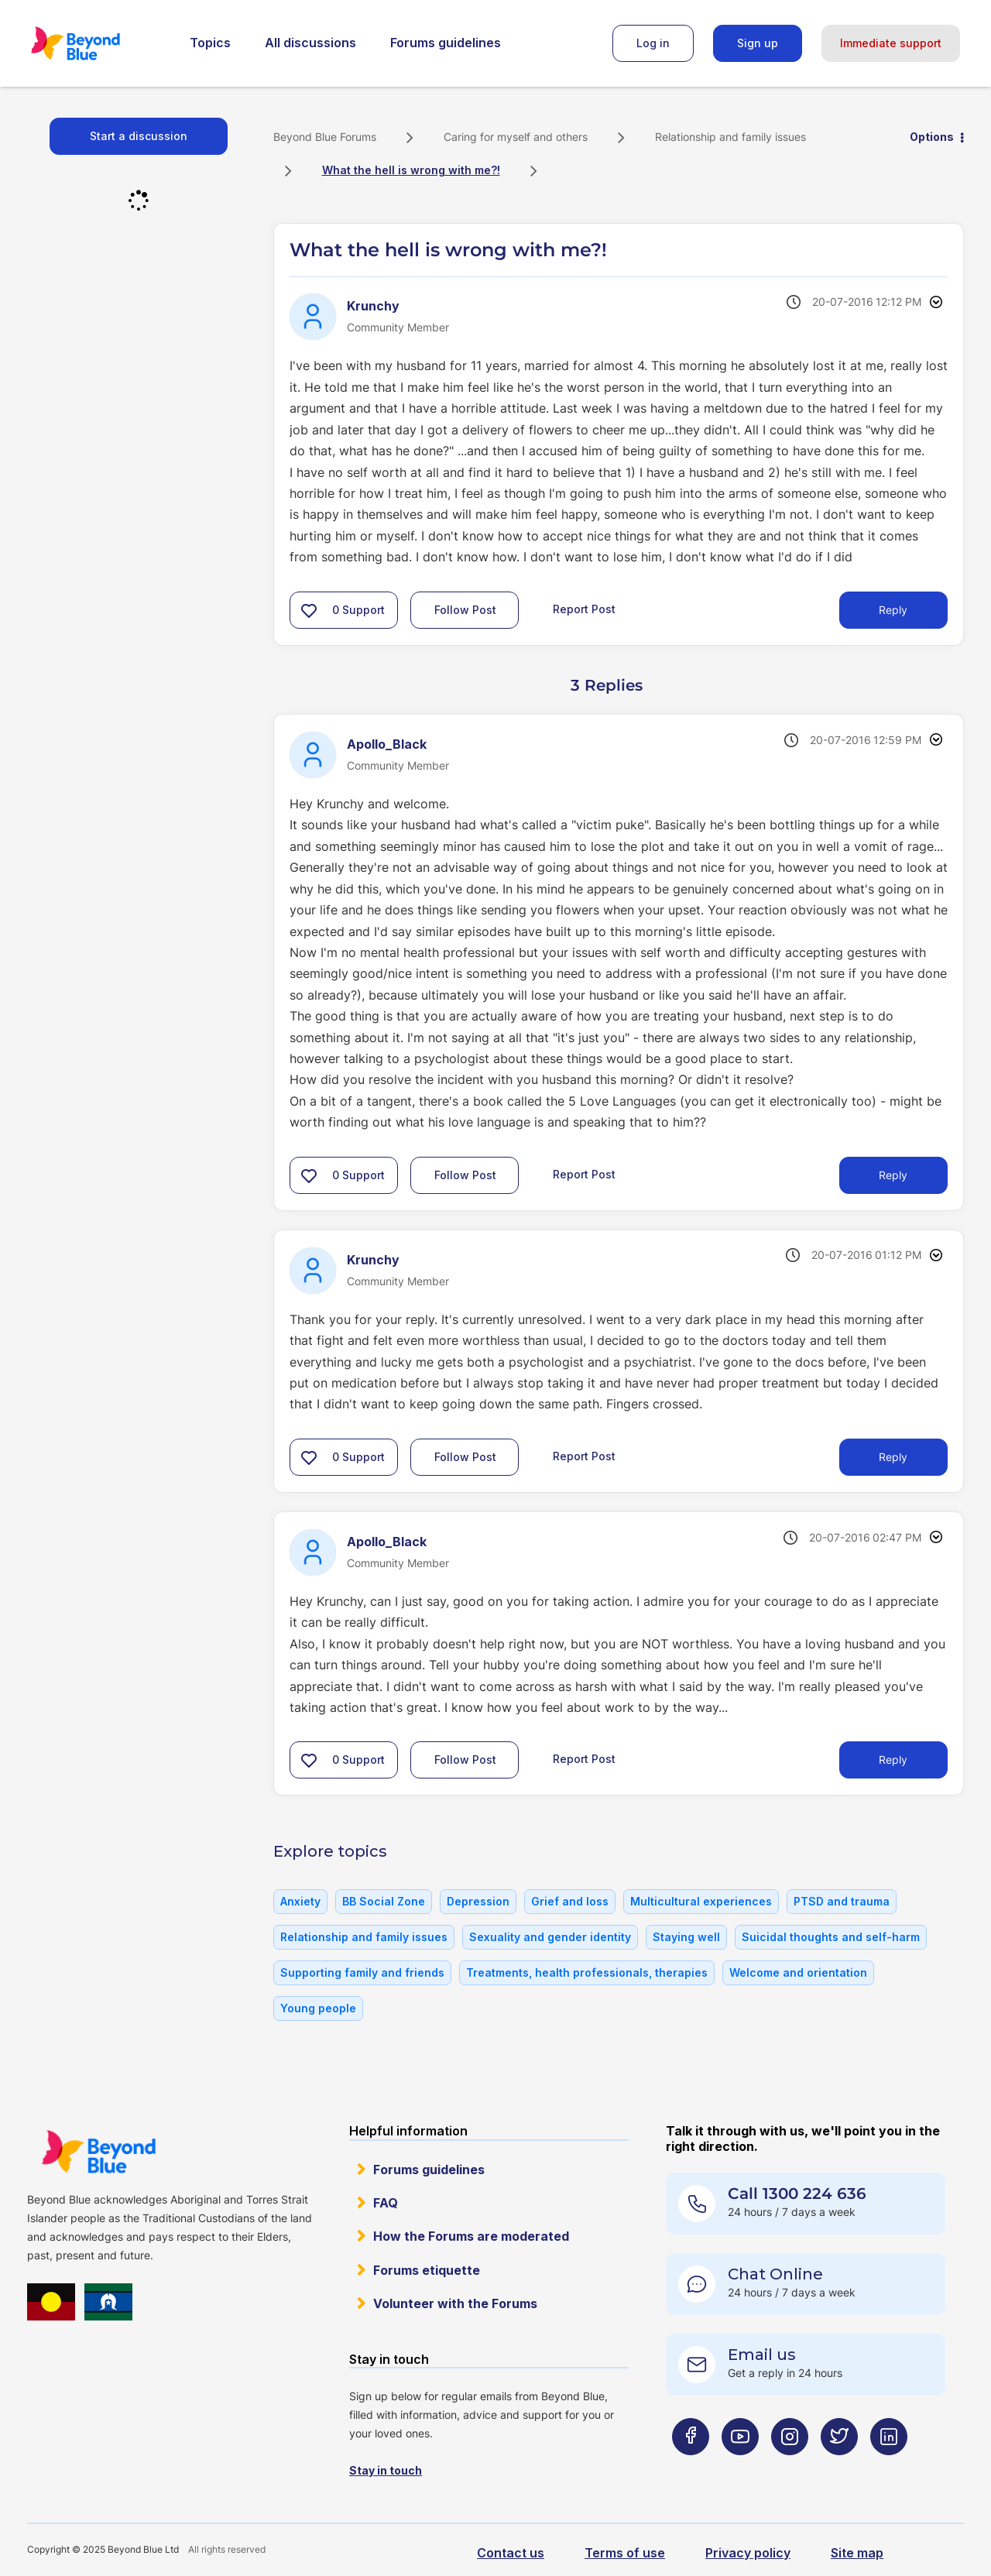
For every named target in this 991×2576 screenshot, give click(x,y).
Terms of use (625, 2553)
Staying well (686, 1936)
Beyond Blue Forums (96, 43)
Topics (210, 42)
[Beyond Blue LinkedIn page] (889, 2467)
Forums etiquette (426, 2270)
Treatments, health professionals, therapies (587, 1972)
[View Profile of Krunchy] (373, 306)
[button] (309, 610)
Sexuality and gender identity (550, 1936)
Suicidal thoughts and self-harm (831, 1936)
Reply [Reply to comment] (893, 1175)
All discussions (310, 42)
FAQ (385, 2203)
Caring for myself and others (516, 136)
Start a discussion (138, 135)
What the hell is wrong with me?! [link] (411, 170)
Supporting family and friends (362, 1972)
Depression (478, 1901)
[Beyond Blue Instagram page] (789, 2467)
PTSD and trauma (842, 1901)
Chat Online (775, 2274)
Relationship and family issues (730, 136)
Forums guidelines (445, 42)
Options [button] (932, 136)
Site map (857, 2553)
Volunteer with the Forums (455, 2303)
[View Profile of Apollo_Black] (387, 744)
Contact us (510, 2553)
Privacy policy (747, 2553)
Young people (318, 2008)
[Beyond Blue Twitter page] (839, 2467)
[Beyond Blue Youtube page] (740, 2467)
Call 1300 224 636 (797, 2193)
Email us (762, 2354)
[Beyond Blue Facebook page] (690, 2467)
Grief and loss (570, 1901)
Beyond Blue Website (98, 2151)
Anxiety (300, 1901)
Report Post (584, 609)
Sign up (757, 43)
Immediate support (890, 43)
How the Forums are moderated (471, 2236)
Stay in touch (385, 2470)
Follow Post (465, 609)
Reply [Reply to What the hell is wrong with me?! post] (893, 609)
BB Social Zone (383, 1901)
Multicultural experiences (701, 1901)
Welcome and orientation (798, 1972)
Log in (653, 43)
